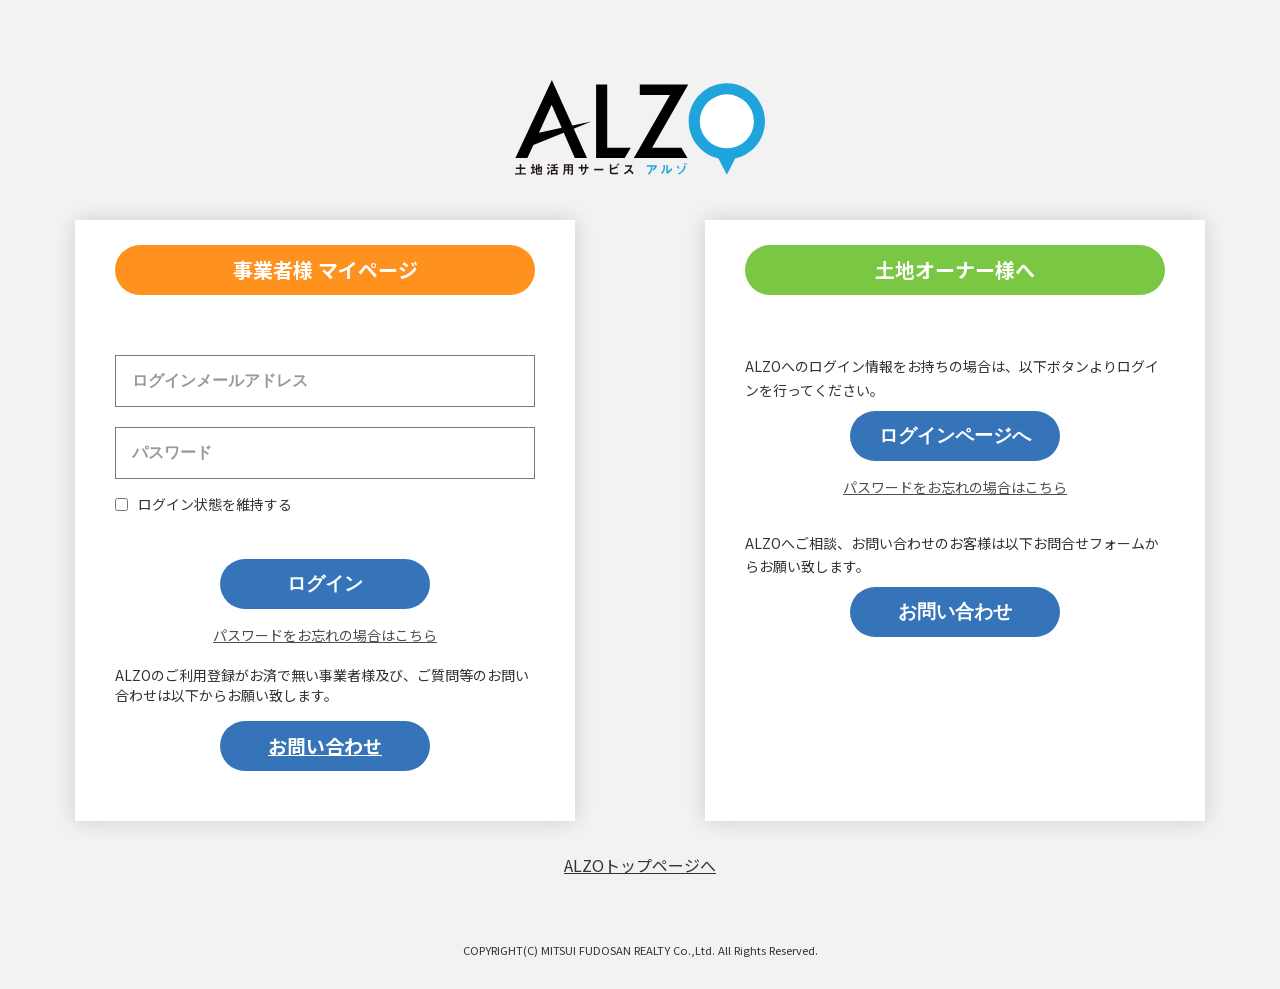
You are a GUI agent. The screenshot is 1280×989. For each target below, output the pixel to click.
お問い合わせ (325, 745)
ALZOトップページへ (640, 865)
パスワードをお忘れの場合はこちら (325, 635)
